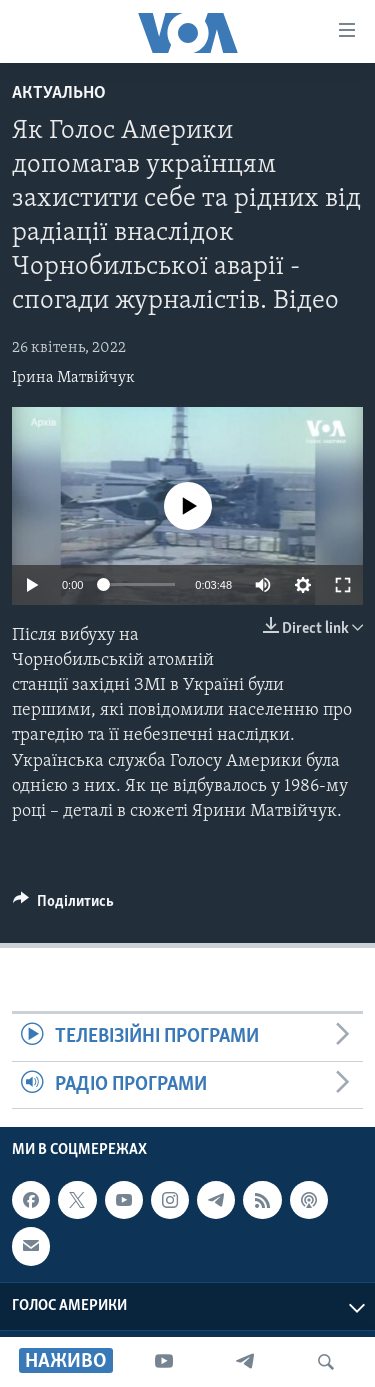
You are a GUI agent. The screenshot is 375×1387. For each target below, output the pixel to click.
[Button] (63, 906)
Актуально (59, 93)
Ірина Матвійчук (73, 378)
